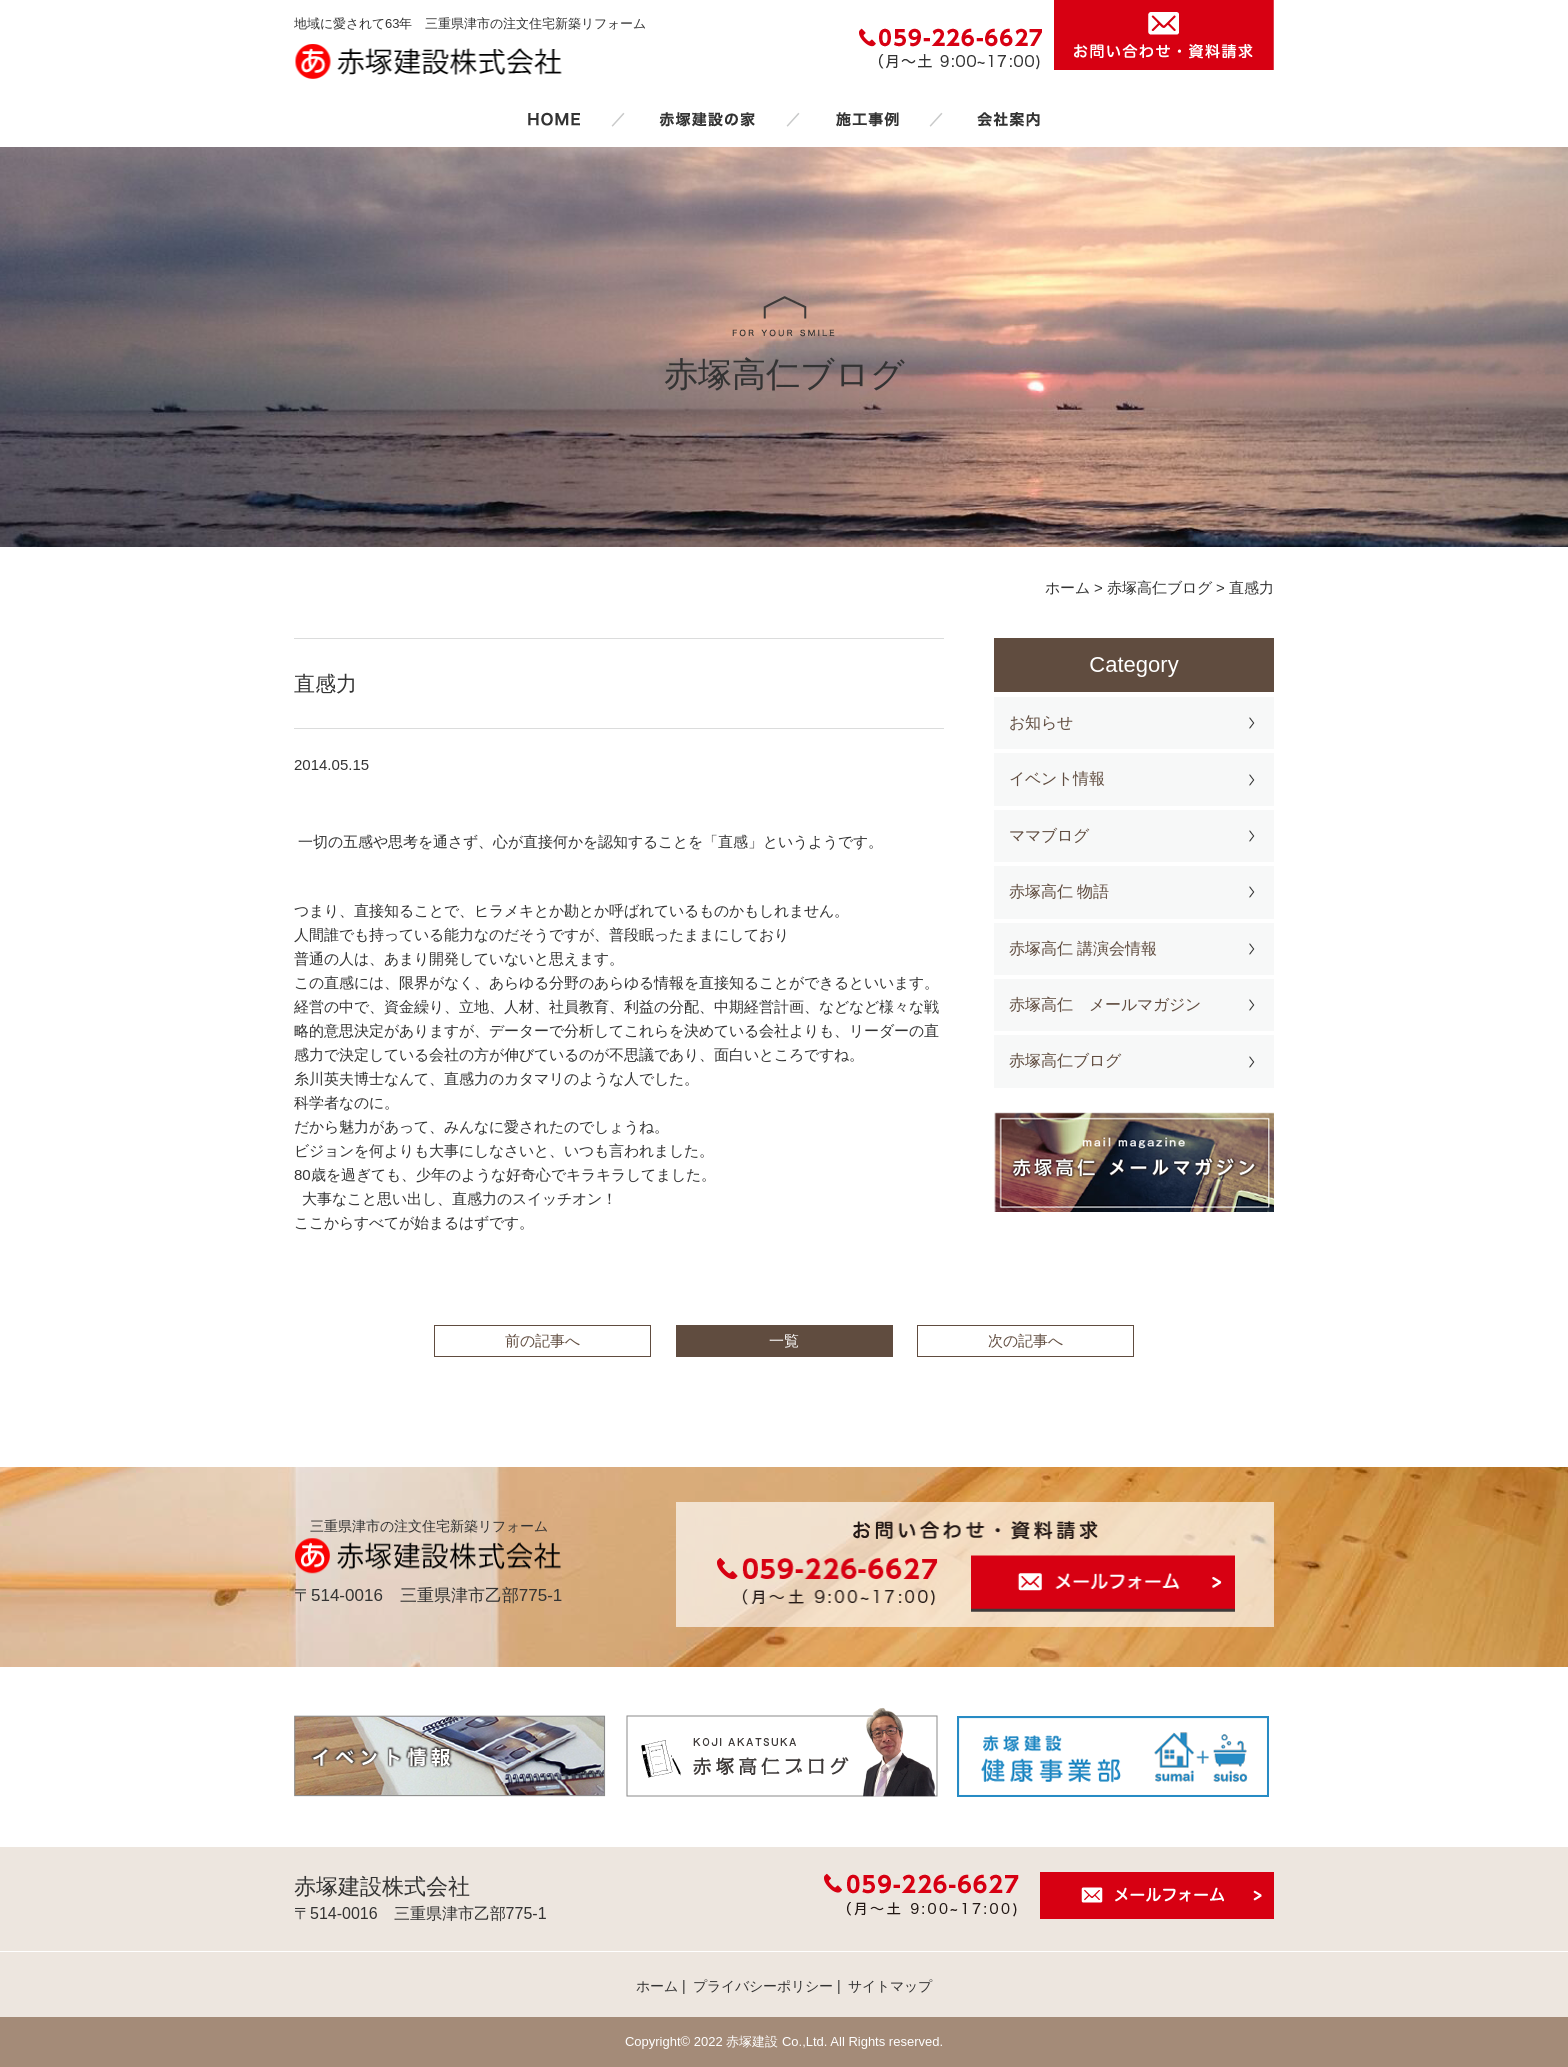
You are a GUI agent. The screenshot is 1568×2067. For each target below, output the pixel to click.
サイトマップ (890, 1986)
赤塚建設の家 (707, 119)
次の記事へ (1025, 1340)
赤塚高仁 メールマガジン (1105, 1004)
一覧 (784, 1340)
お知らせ (1041, 722)
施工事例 (867, 119)
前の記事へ (542, 1340)
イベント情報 (1057, 778)
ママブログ (1049, 835)
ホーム (554, 119)
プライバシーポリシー (763, 1986)
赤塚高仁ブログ (1065, 1060)
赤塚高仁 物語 (1059, 891)
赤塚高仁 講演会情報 (1083, 948)
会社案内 (1009, 119)
